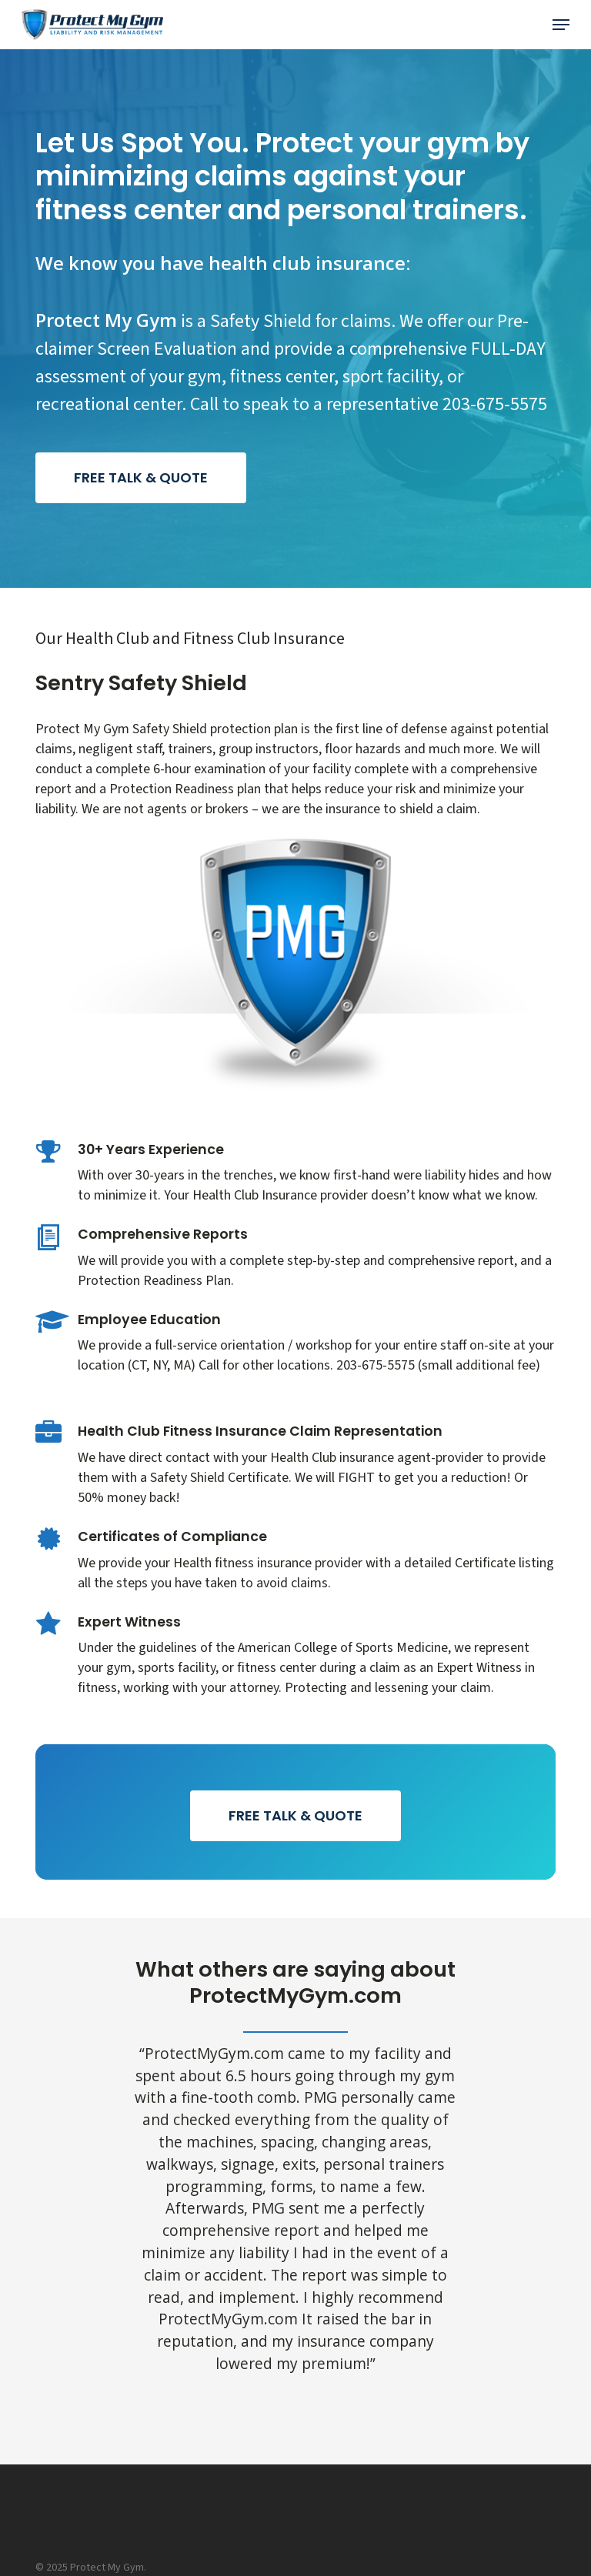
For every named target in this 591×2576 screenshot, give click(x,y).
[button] (561, 24)
